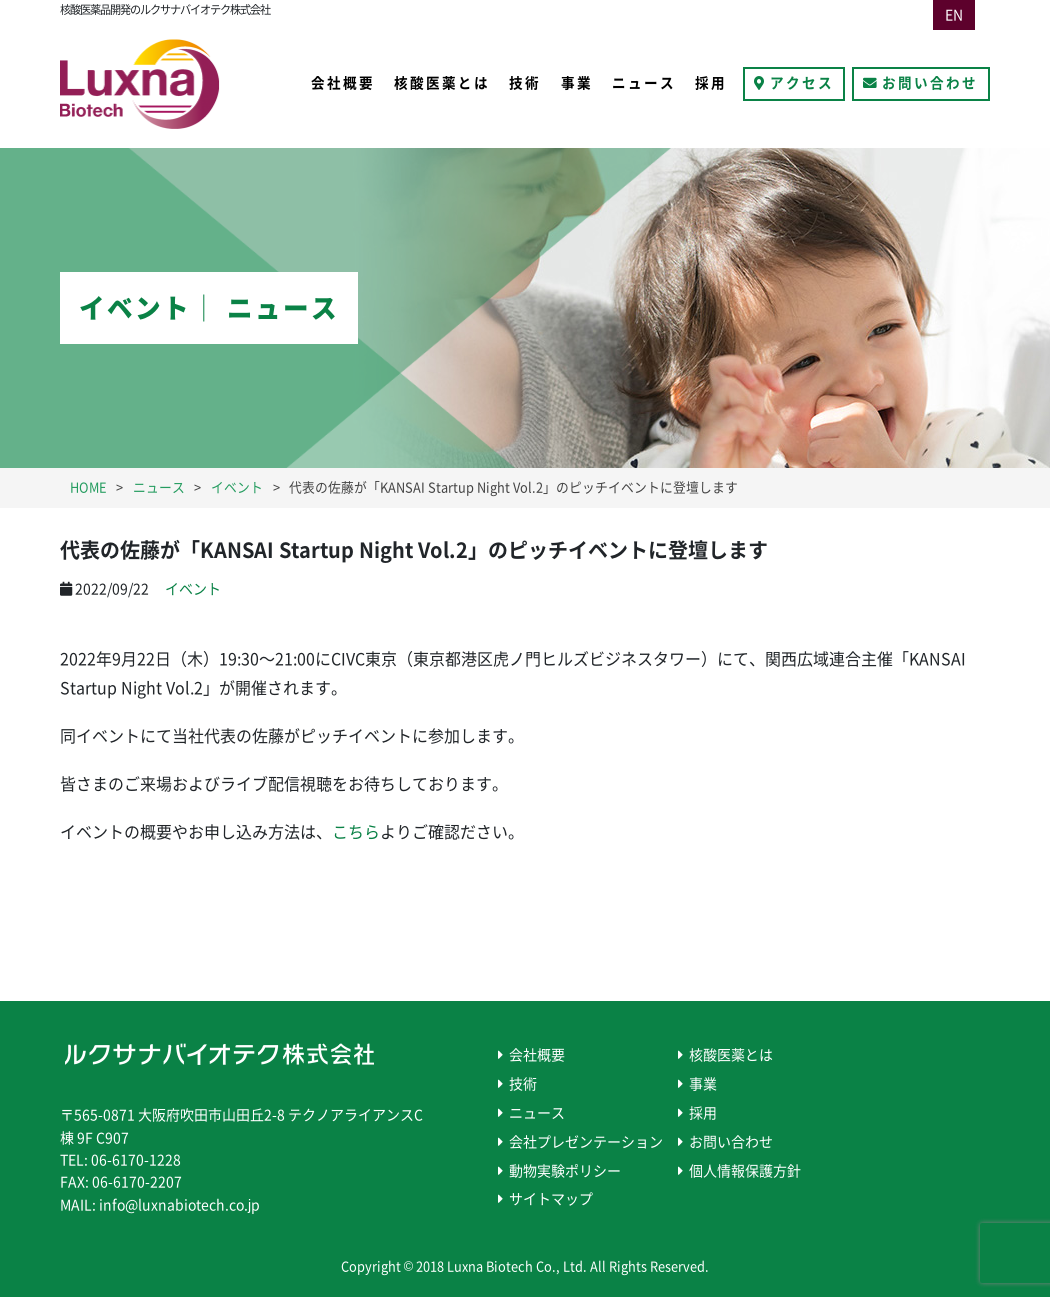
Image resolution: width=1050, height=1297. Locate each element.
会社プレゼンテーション (586, 1142)
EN (954, 15)
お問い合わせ (930, 83)
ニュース (644, 83)
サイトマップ (551, 1199)
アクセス (802, 83)
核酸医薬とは (442, 83)
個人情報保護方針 (745, 1171)
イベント (193, 589)
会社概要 (343, 83)
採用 (711, 83)
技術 (525, 83)
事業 (577, 83)
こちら (356, 832)
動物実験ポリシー (565, 1171)
